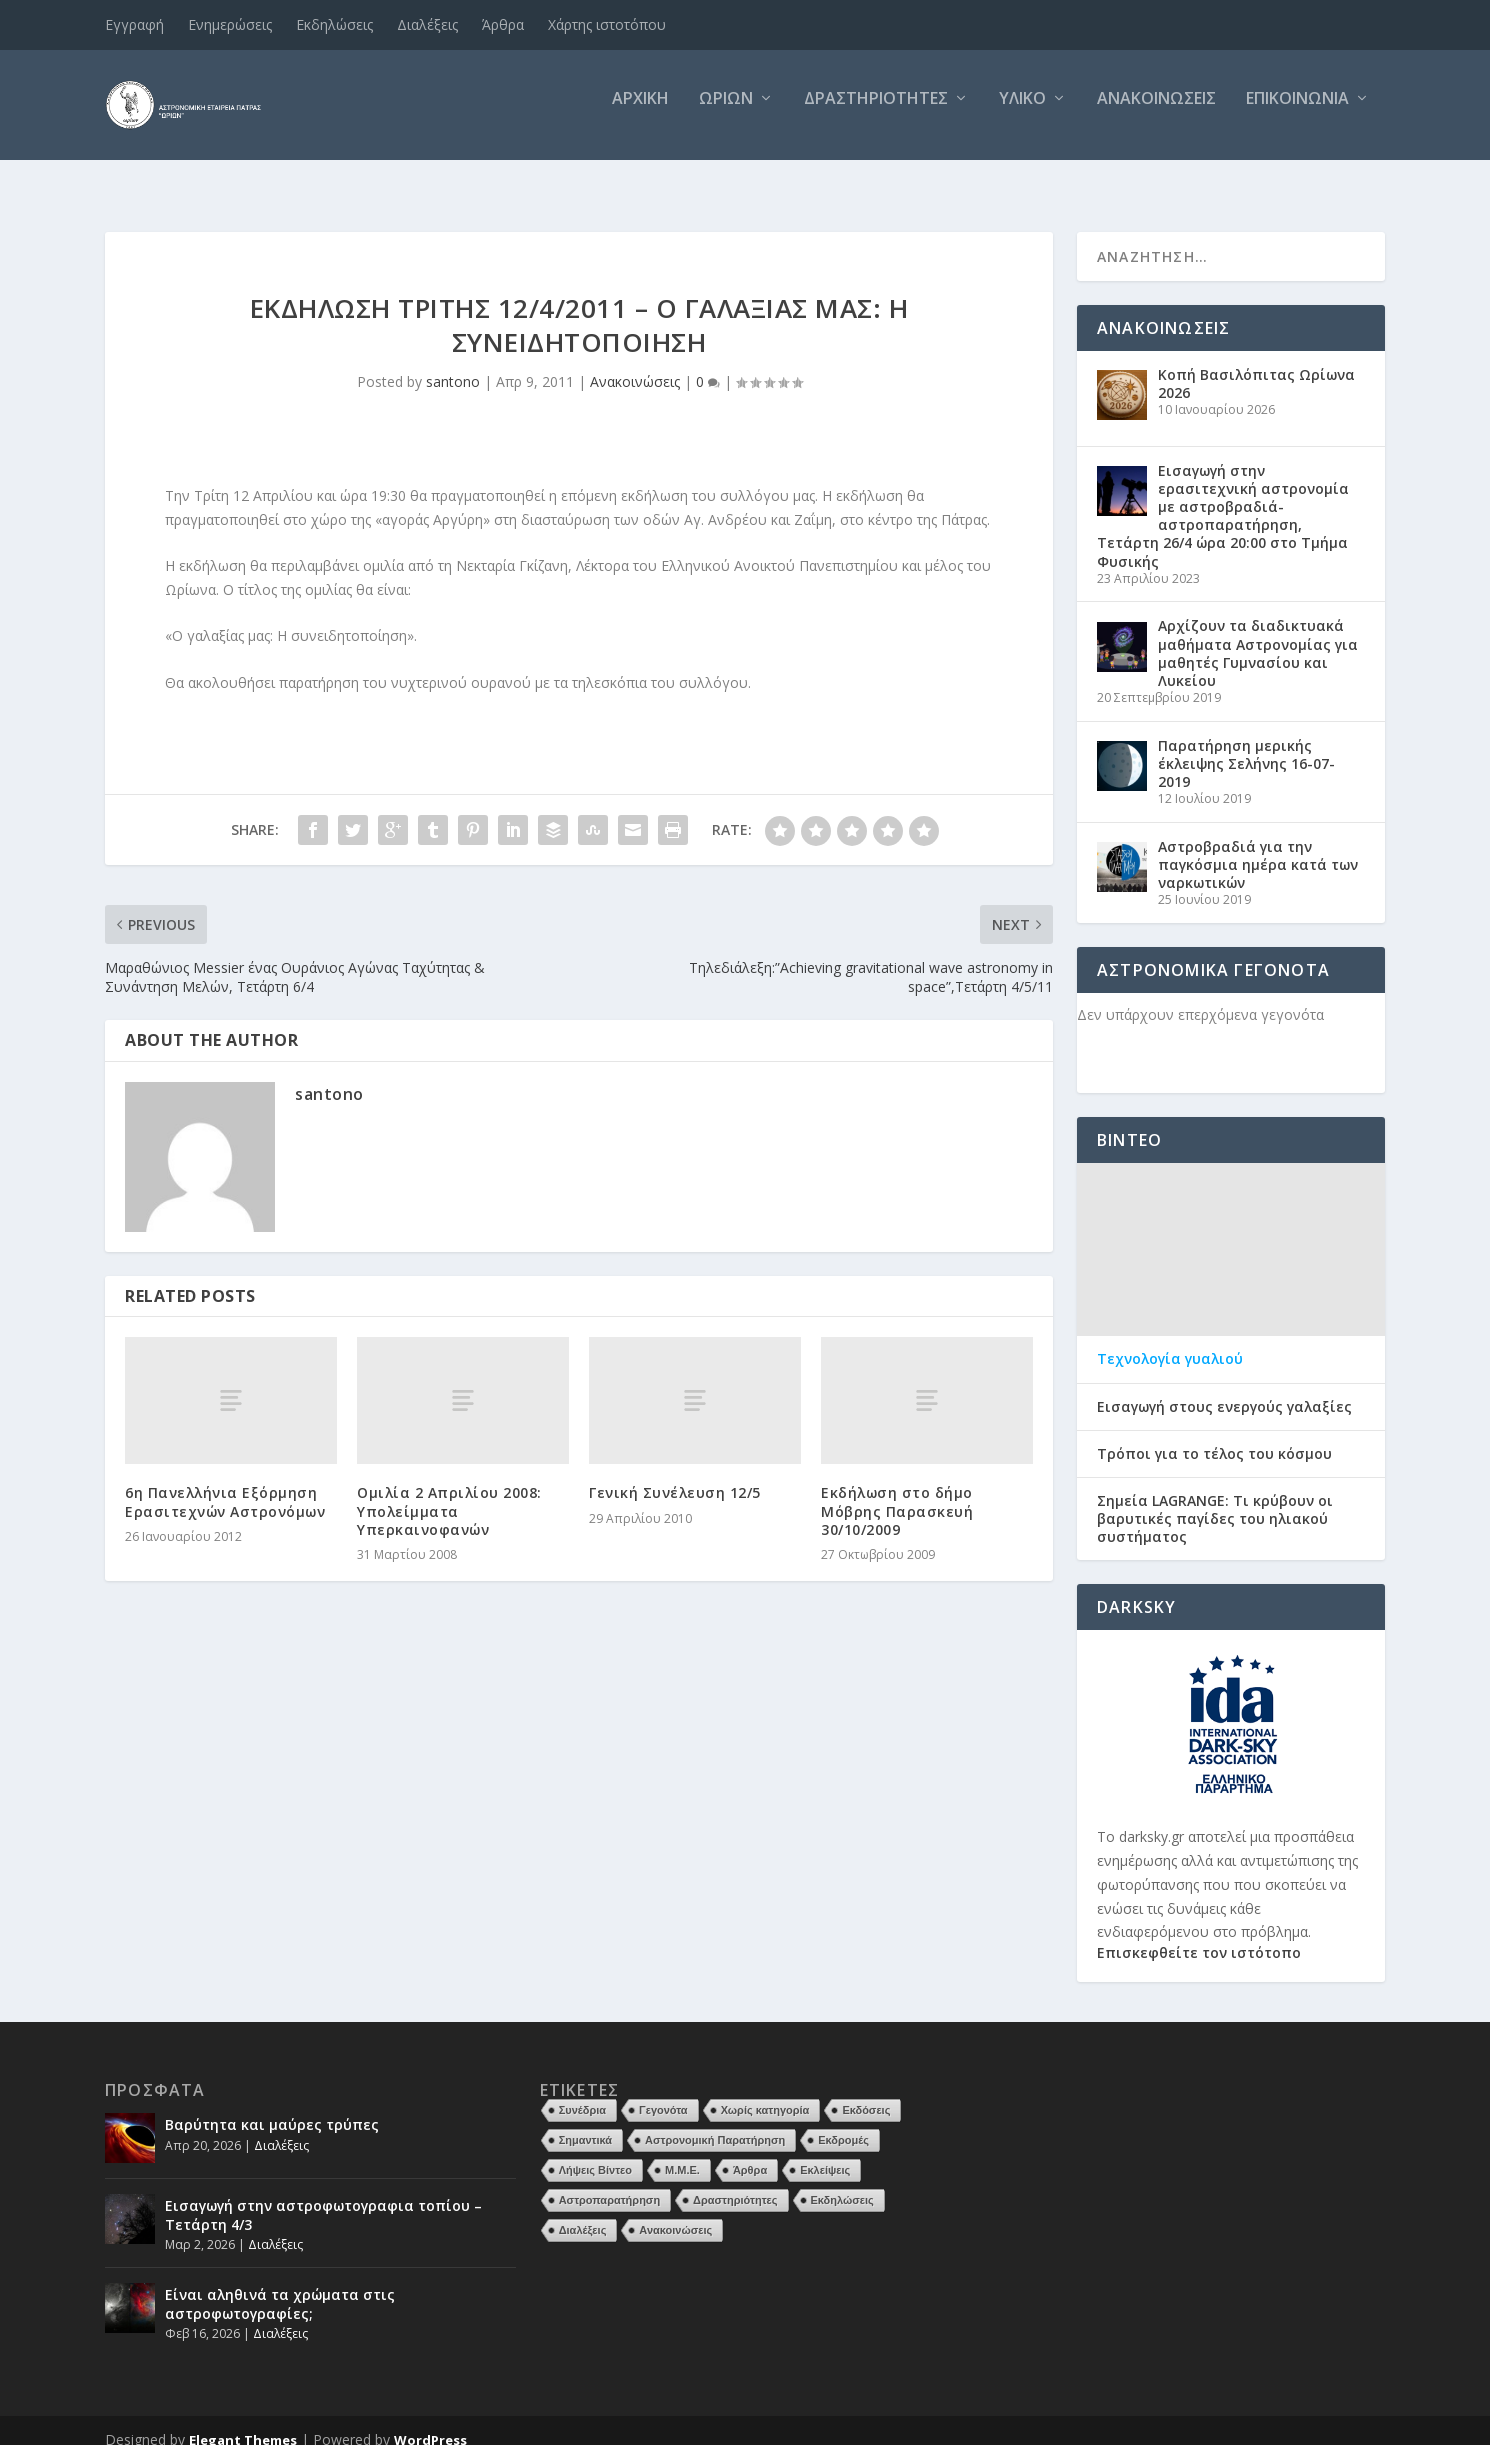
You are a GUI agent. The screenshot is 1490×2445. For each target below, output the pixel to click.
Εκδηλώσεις (334, 24)
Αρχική (640, 113)
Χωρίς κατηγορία (765, 2092)
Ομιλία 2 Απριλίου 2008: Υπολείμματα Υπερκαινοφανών (449, 1492)
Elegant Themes (243, 2422)
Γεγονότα (663, 2092)
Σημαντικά (585, 2122)
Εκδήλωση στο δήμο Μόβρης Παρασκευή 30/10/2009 (897, 1492)
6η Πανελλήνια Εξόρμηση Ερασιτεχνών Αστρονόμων (225, 1483)
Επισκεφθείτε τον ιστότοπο (1199, 1934)
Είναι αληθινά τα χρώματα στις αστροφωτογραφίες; (280, 2285)
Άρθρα (503, 24)
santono (453, 363)
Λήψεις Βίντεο (595, 2152)
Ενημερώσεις (230, 24)
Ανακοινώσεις (1156, 113)
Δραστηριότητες (876, 113)
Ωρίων (726, 113)
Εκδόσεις (866, 2092)
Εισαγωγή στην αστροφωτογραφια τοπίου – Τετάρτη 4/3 (323, 2196)
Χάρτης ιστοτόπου (607, 24)
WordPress (430, 2422)
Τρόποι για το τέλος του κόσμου (1214, 1436)
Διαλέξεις (427, 24)
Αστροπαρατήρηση (609, 2182)
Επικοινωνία (1297, 113)
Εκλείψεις (825, 2152)
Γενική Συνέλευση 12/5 (675, 1474)
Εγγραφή (134, 24)
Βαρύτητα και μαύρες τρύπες (272, 2106)
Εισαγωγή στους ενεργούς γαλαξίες (1224, 1388)
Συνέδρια (582, 2092)
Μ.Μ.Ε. (682, 2152)
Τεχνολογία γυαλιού (1170, 1341)
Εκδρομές (843, 2122)
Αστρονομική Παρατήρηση (715, 2122)
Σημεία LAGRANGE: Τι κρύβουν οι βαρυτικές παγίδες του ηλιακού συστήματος (1215, 1501)
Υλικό (1022, 113)
